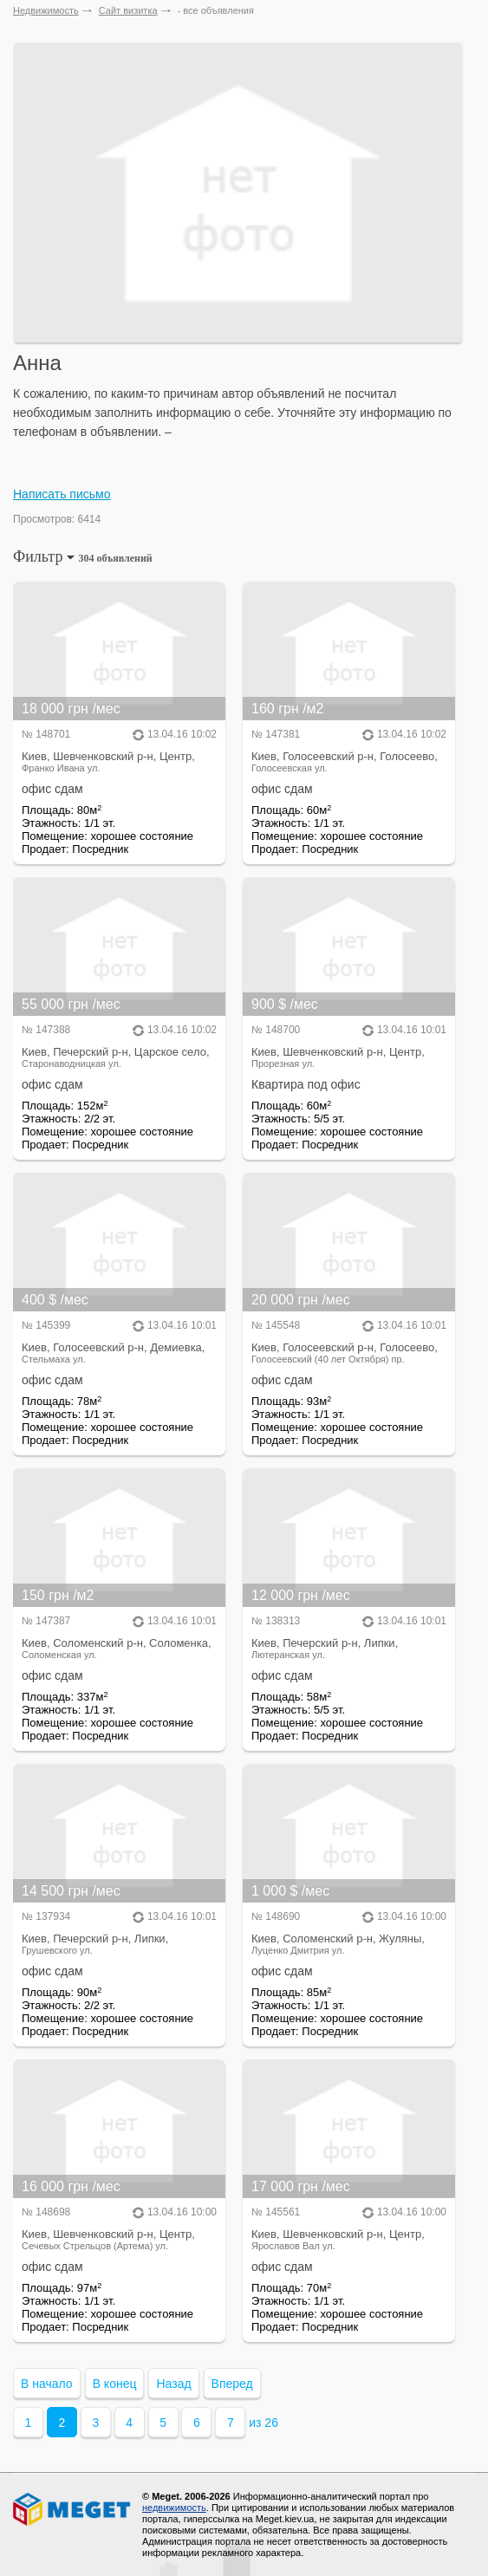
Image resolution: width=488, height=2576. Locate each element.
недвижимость (174, 2507)
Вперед (232, 2384)
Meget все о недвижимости (73, 2509)
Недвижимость (46, 10)
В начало (47, 2384)
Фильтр (83, 556)
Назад (173, 2384)
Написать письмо (61, 494)
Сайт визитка (128, 10)
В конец (115, 2384)
